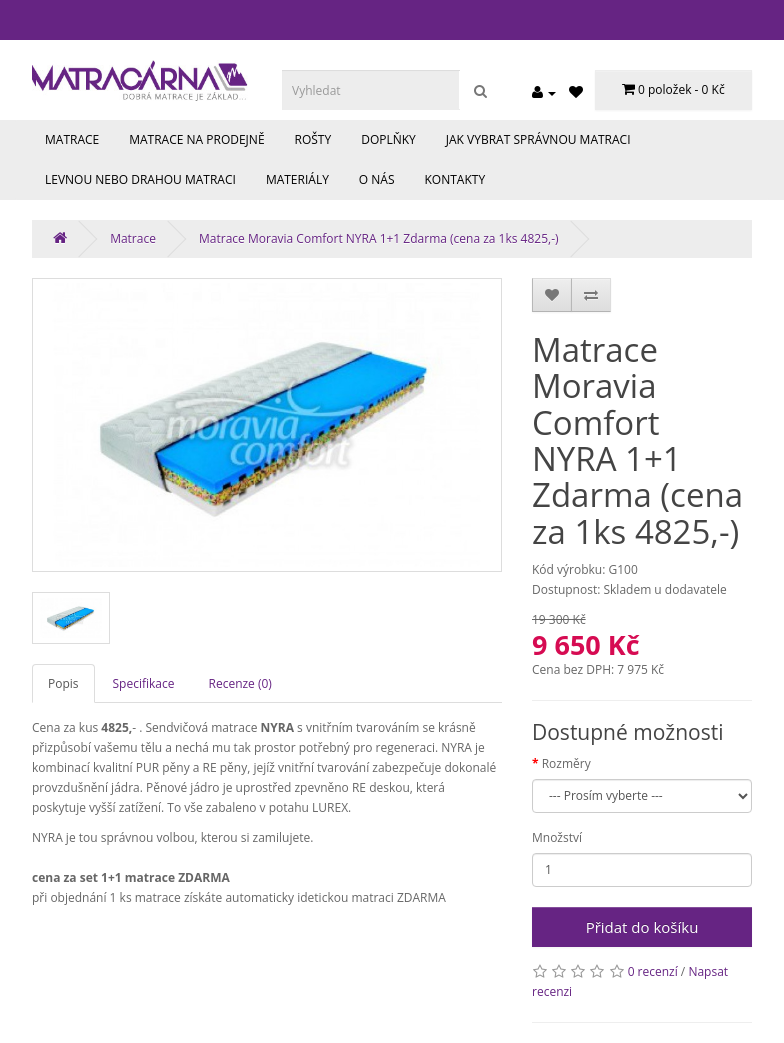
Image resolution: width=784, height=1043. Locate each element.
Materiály (297, 179)
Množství (557, 837)
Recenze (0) (240, 683)
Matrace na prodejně (196, 139)
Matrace (72, 139)
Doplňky (388, 139)
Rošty (313, 139)
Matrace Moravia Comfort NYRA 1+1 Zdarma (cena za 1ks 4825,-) (379, 238)
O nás (377, 179)
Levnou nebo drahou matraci (140, 179)
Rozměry (566, 763)
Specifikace (144, 683)
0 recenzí (653, 971)
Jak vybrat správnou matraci (538, 139)
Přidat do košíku (642, 927)
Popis (63, 683)
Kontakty (455, 179)
